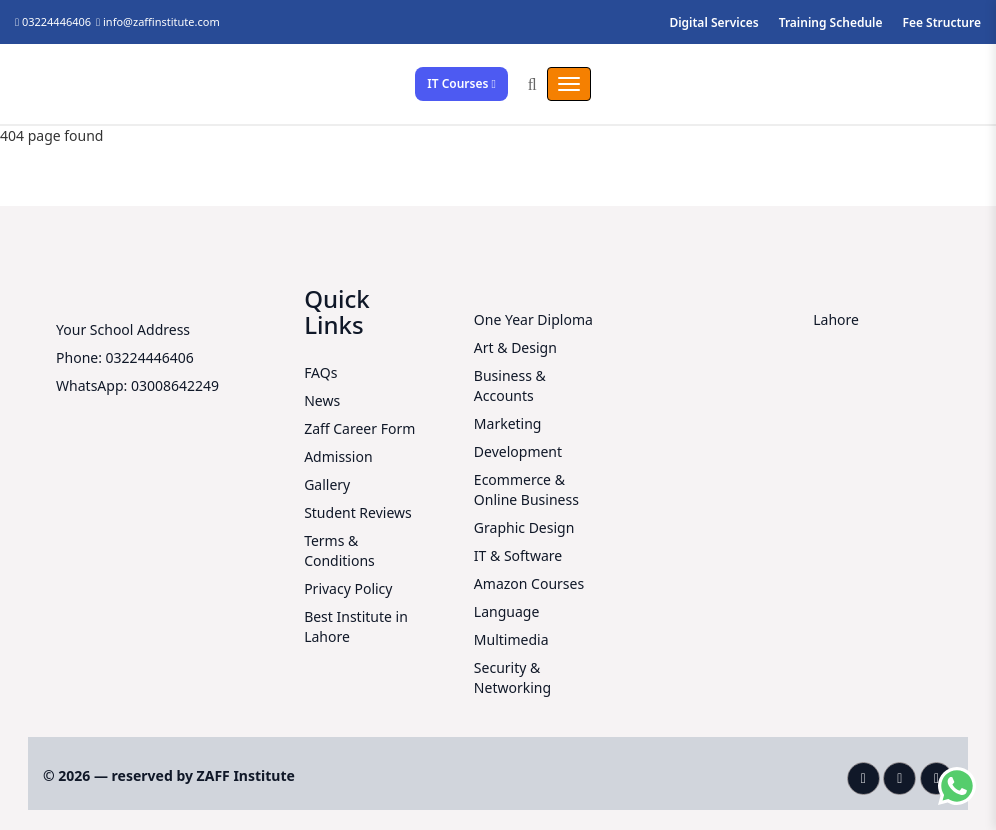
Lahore (836, 319)
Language (506, 611)
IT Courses (461, 83)
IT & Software (518, 555)
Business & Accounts (510, 385)
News (322, 400)
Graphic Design (524, 527)
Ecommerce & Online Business (526, 489)
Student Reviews (358, 512)
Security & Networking (512, 677)
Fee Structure (942, 22)
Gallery (327, 484)
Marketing (508, 423)
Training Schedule (831, 22)
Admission (338, 456)
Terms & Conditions (339, 550)
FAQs (320, 372)
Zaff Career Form (359, 428)
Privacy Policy (348, 588)
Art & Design (515, 347)
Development (518, 451)
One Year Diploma (533, 319)
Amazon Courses (529, 583)
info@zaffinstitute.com (161, 21)
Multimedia (511, 639)
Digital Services (713, 22)
